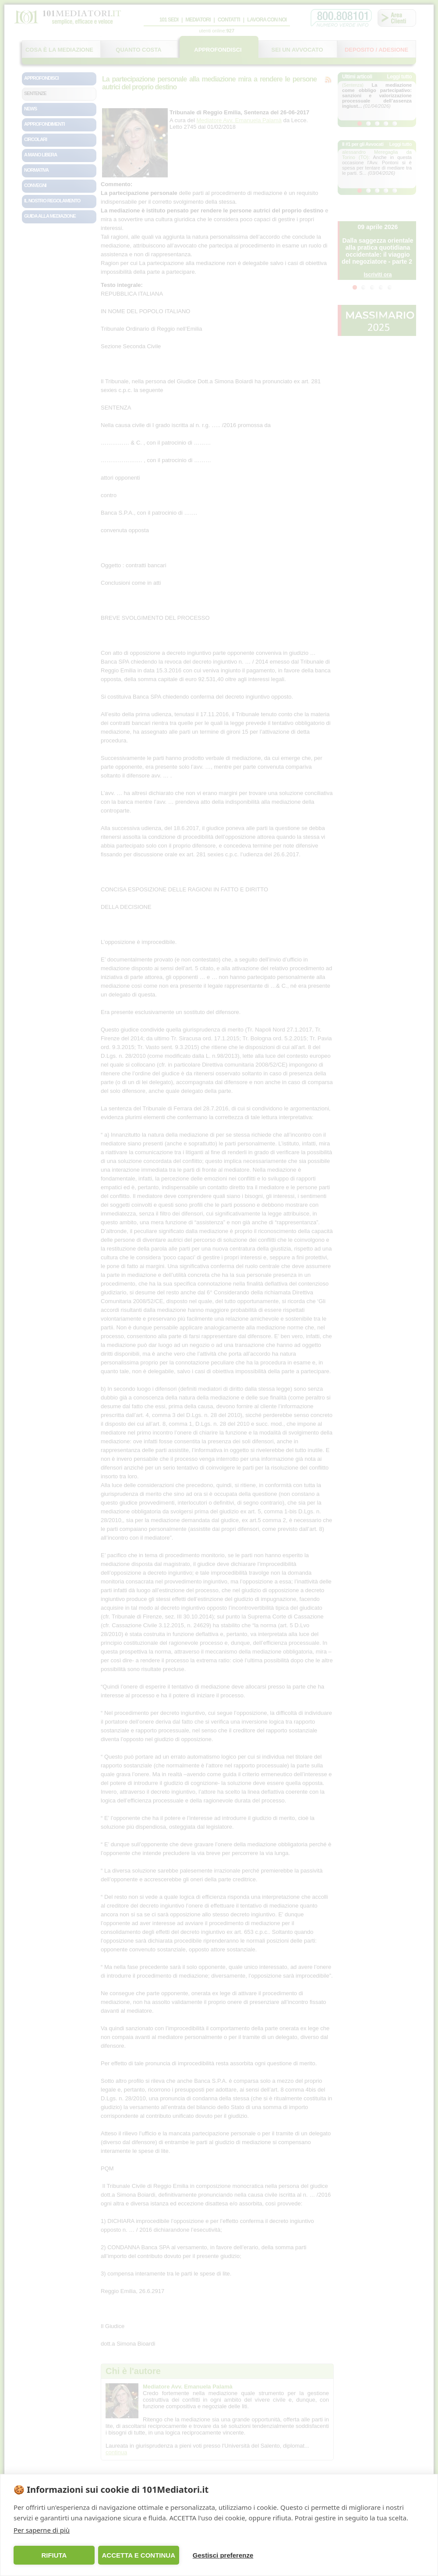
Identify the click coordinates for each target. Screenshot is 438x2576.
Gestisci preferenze (223, 2555)
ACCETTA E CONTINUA (138, 2555)
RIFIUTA (54, 2555)
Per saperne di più (42, 2530)
